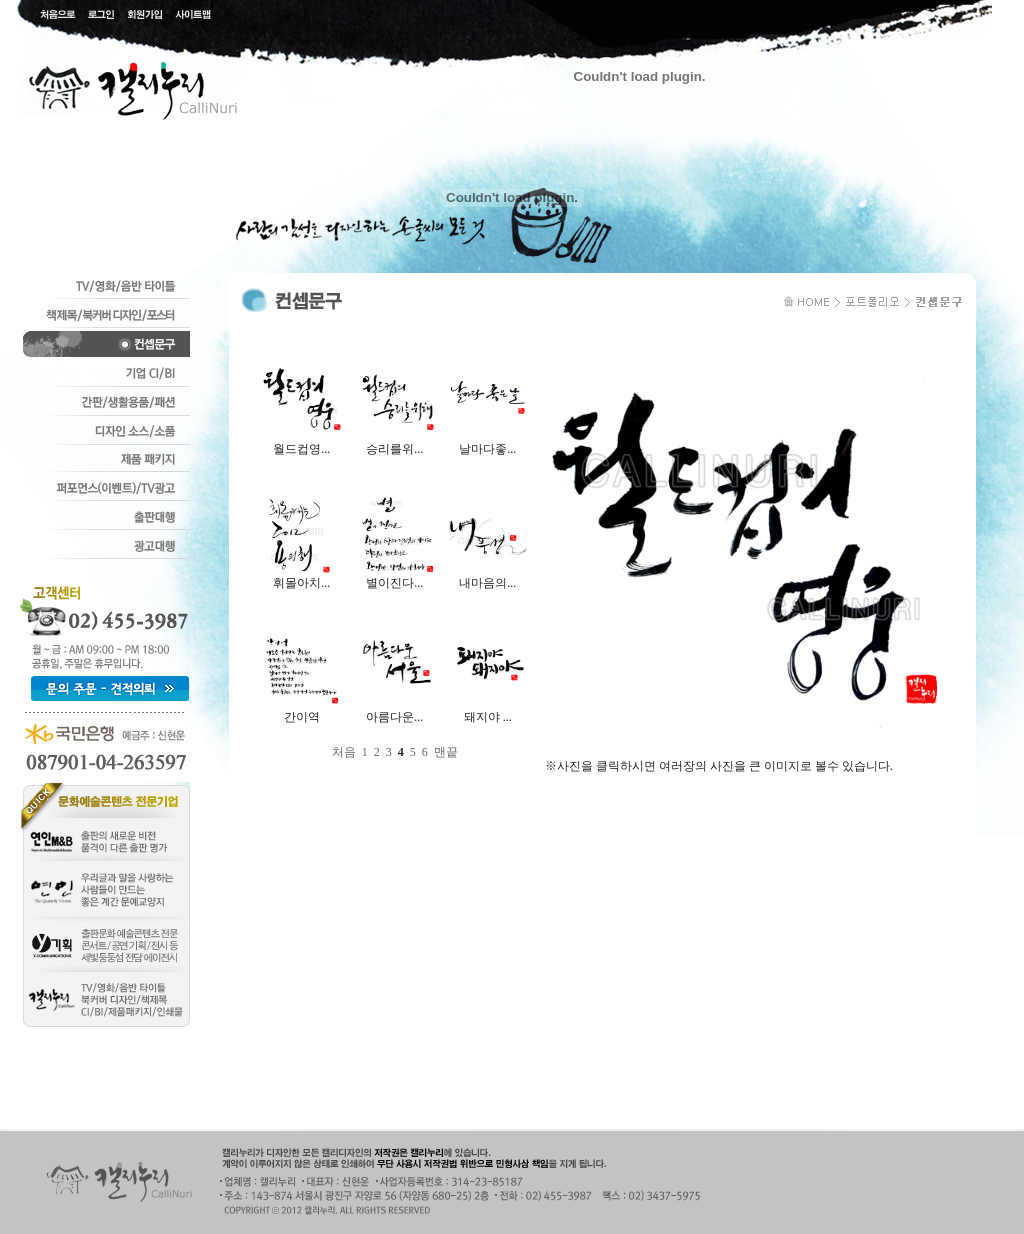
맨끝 (446, 752)
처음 (344, 752)
